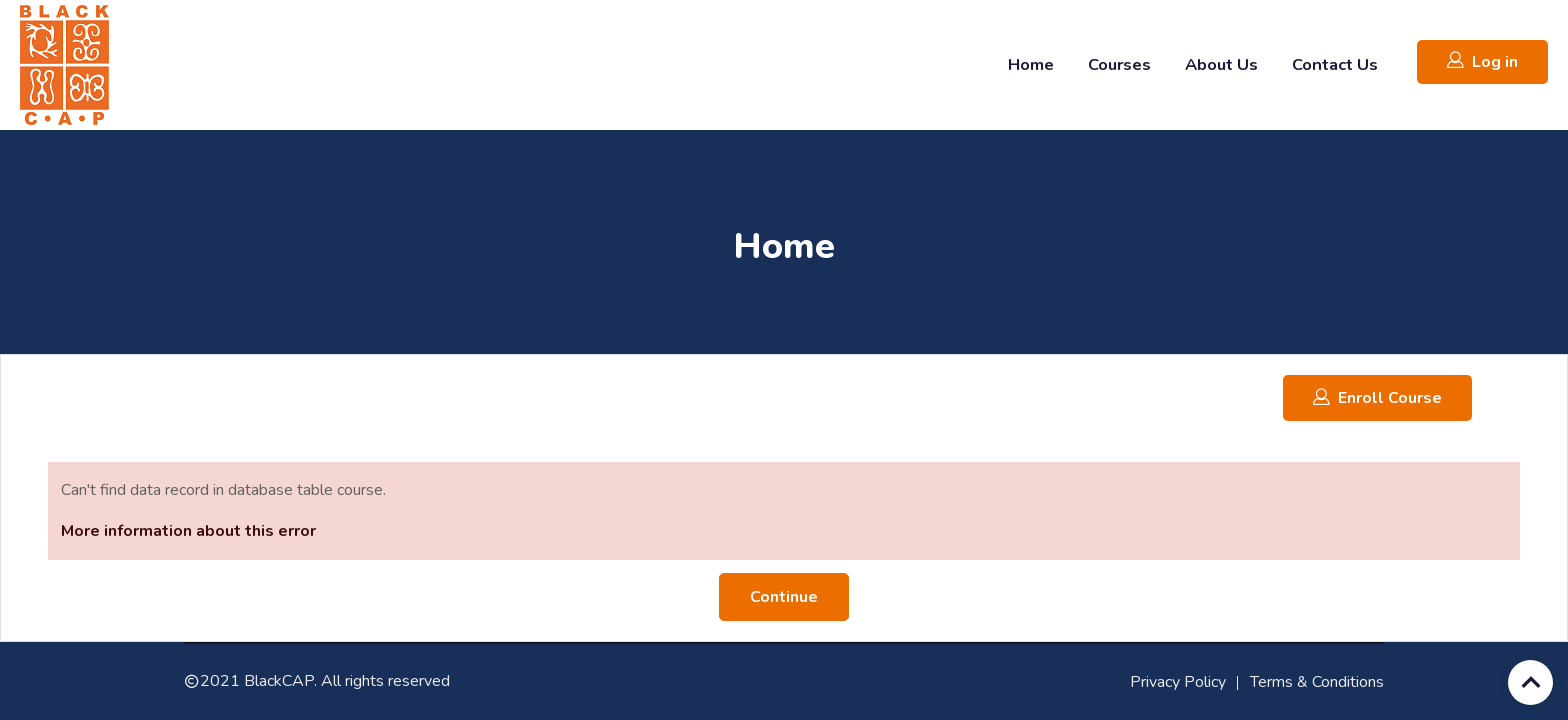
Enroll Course (1377, 397)
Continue (784, 597)
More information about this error (188, 531)
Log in (1482, 61)
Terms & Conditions (1317, 682)
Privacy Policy (1178, 682)
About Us (1221, 64)
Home (1031, 64)
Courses (1119, 64)
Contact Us (1335, 64)
